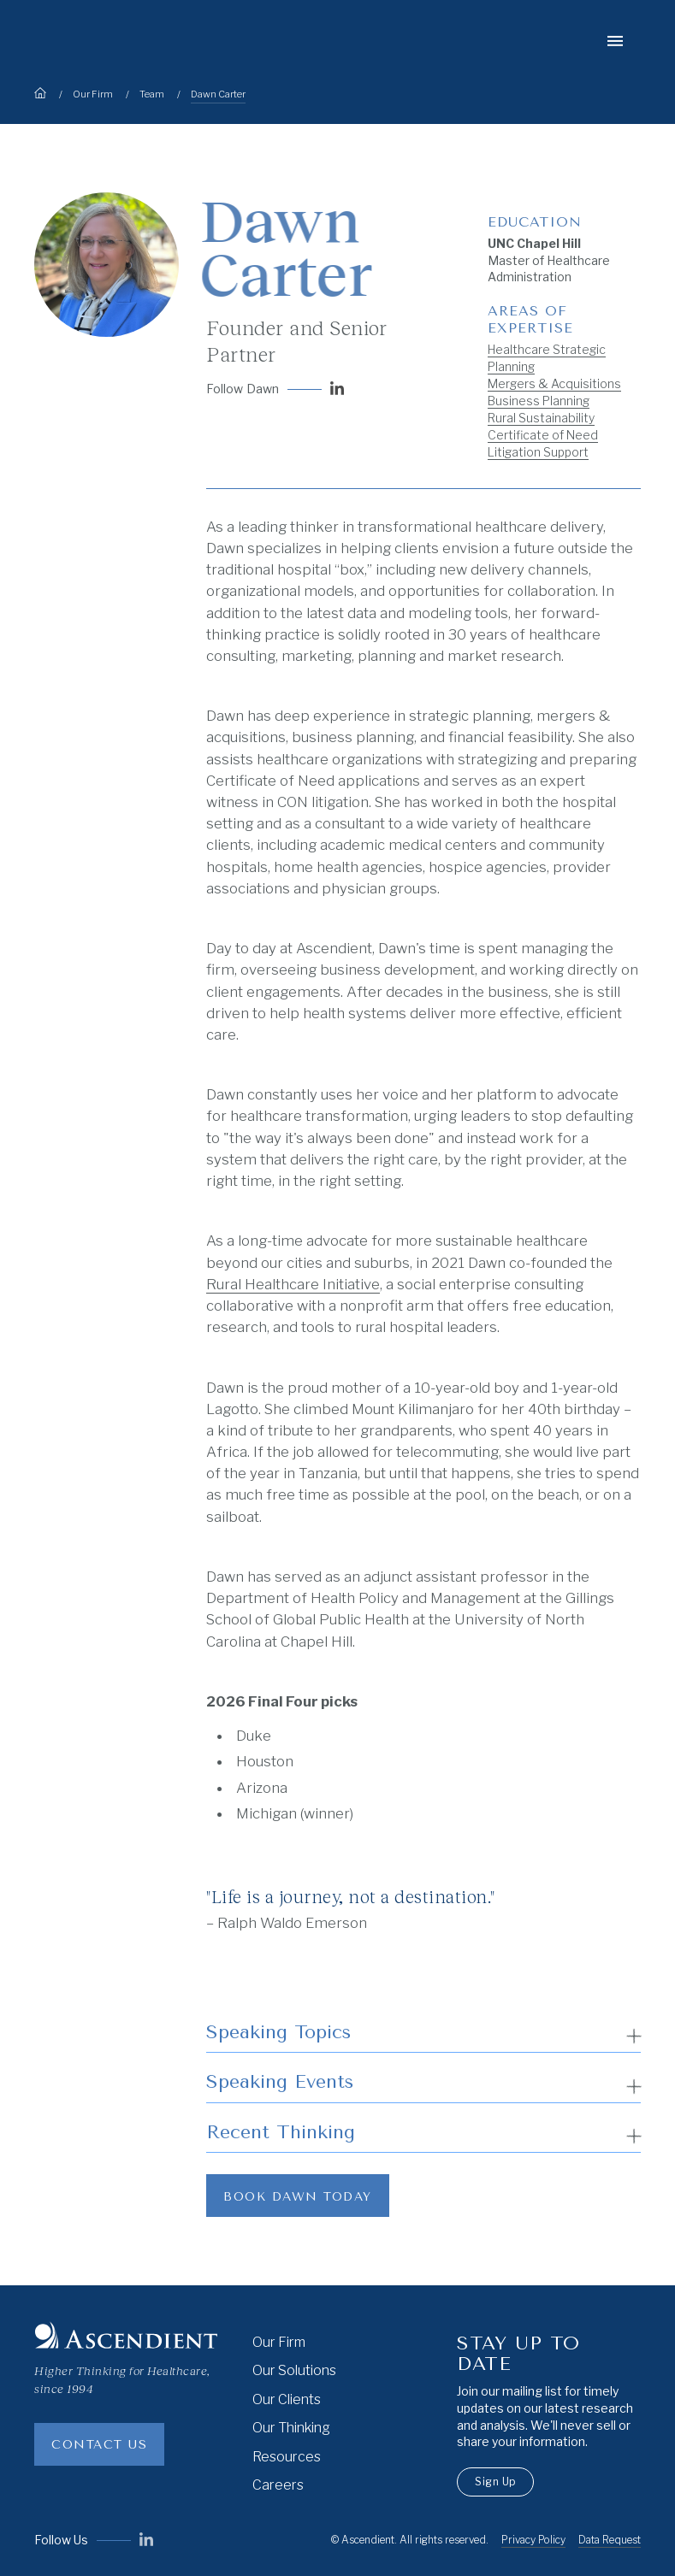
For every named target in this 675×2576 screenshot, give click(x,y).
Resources (286, 2457)
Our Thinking (291, 2428)
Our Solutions (294, 2370)
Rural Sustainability (541, 417)
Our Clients (286, 2399)
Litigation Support (538, 452)
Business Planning (538, 400)
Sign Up (495, 2481)
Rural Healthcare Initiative (293, 1284)
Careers (278, 2485)
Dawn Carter (218, 94)
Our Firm (93, 94)
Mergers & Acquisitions (554, 383)
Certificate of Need (543, 434)
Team (151, 94)
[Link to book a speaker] (297, 2195)
